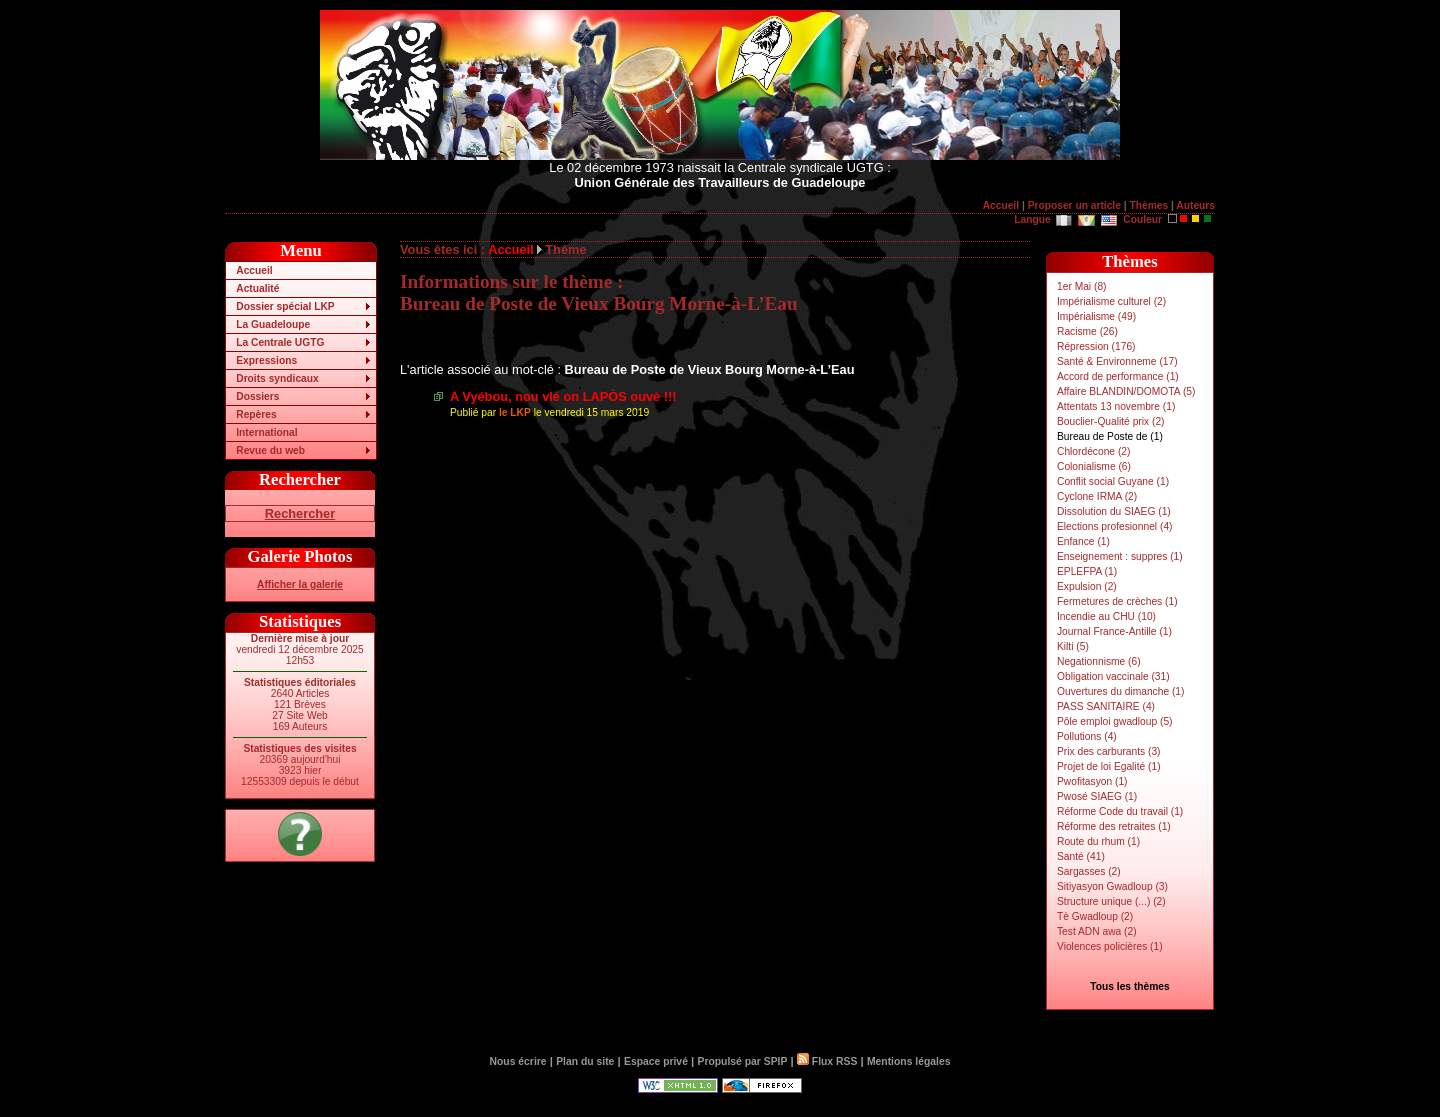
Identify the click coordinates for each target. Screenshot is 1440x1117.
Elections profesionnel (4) (1114, 526)
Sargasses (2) (1089, 871)
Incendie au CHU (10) (1106, 616)
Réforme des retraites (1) (1114, 826)
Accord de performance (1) (1118, 376)
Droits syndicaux (277, 378)
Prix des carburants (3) (1109, 751)
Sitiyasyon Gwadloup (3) (1112, 886)
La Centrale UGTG (280, 342)
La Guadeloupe (273, 324)
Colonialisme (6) (1094, 466)
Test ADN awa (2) (1097, 931)
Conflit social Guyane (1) (1113, 481)
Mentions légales (908, 1061)
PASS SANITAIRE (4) (1106, 706)
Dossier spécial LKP (285, 306)
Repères (256, 414)
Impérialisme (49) (1096, 316)
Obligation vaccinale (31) (1113, 676)
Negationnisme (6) (1099, 661)
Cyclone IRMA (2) (1097, 496)
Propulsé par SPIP (743, 1061)
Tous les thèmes (1129, 986)
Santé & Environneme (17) (1117, 361)
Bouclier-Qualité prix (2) (1111, 421)
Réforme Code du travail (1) (1120, 811)
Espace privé (656, 1061)
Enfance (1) (1083, 541)
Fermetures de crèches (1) (1117, 601)
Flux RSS (827, 1061)
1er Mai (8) (1081, 286)
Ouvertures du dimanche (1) (1120, 691)
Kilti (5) (1073, 646)
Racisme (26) (1087, 331)
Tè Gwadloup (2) (1095, 916)
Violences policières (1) (1110, 946)
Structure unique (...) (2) (1111, 901)
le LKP (515, 412)
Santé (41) (1081, 856)
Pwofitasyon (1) (1092, 781)
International (266, 432)
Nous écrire (518, 1061)
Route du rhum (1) (1098, 841)
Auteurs (1195, 205)
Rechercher (300, 513)
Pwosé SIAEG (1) (1097, 796)
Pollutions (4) (1087, 736)
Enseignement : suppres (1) (1120, 556)
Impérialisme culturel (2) (1111, 301)
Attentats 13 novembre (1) (1116, 406)
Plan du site (585, 1061)
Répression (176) (1096, 346)
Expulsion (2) (1087, 586)
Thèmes (1148, 205)
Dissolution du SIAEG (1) (1114, 511)
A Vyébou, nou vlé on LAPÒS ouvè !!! (563, 396)
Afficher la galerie (300, 584)
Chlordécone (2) (1093, 451)
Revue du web (270, 450)
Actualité (257, 288)
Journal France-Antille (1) (1114, 631)
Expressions (266, 360)
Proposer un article (1074, 205)
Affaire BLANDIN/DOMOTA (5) (1126, 391)
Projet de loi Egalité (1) (1109, 766)
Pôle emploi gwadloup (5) (1115, 721)
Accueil (1001, 205)
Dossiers (257, 396)
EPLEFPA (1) (1087, 571)
